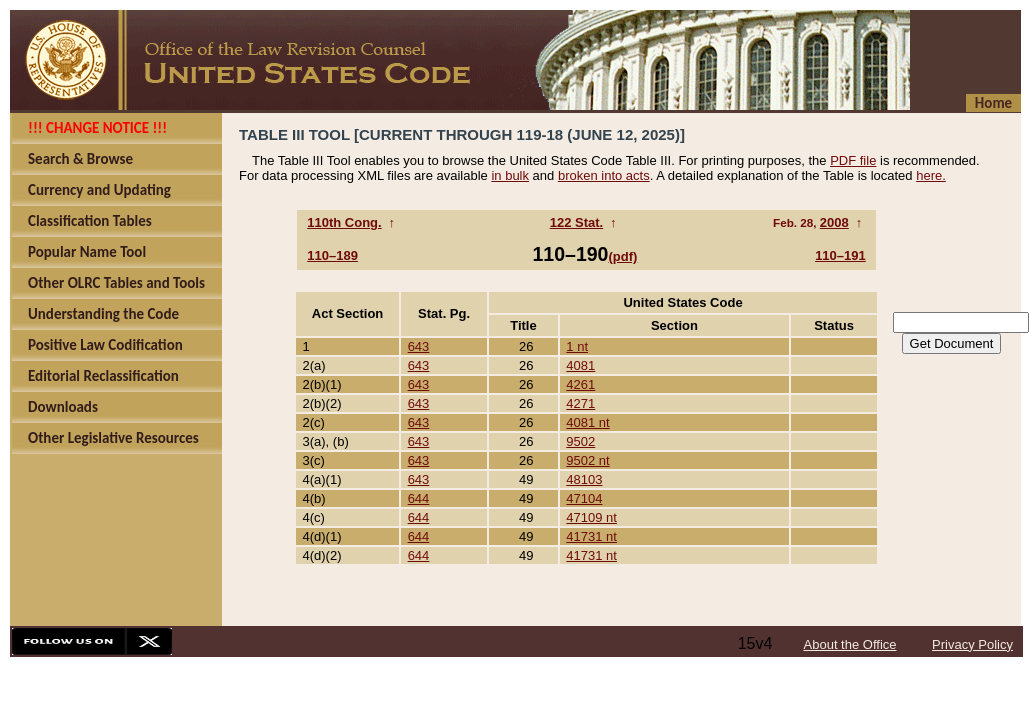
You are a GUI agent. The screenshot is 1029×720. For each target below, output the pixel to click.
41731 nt (591, 536)
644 (419, 498)
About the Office (850, 644)
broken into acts (604, 175)
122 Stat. (576, 222)
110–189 (332, 255)
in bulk (510, 175)
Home (993, 103)
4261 (580, 384)
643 (419, 346)
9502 (580, 441)
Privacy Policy (972, 644)
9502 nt (587, 460)
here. (931, 175)
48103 (584, 479)
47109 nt (591, 517)
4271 (580, 403)
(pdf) (622, 256)
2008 (834, 222)
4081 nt (587, 422)
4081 (580, 365)
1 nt (577, 346)
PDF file (853, 160)
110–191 (840, 255)
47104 (584, 498)
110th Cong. (344, 222)
